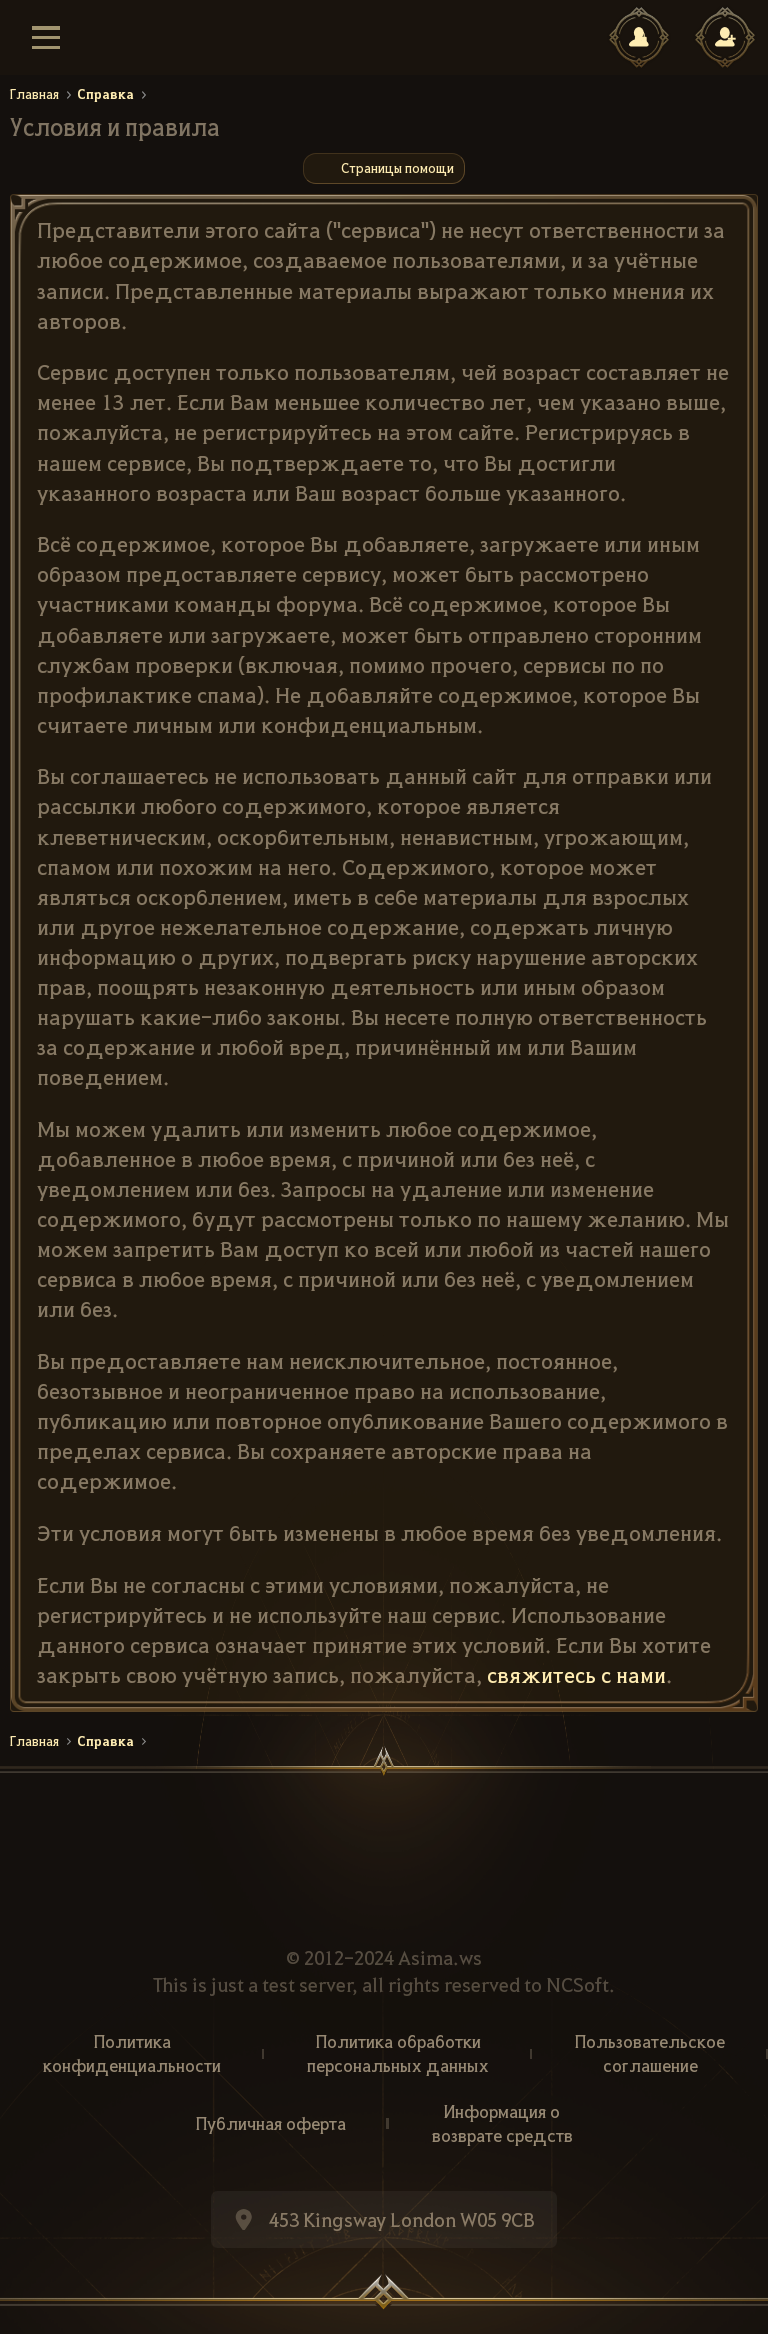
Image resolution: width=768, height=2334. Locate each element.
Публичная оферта (271, 2123)
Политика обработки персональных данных (398, 2053)
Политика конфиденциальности (132, 2053)
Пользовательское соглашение (650, 2053)
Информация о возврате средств (502, 2123)
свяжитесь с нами (576, 1674)
